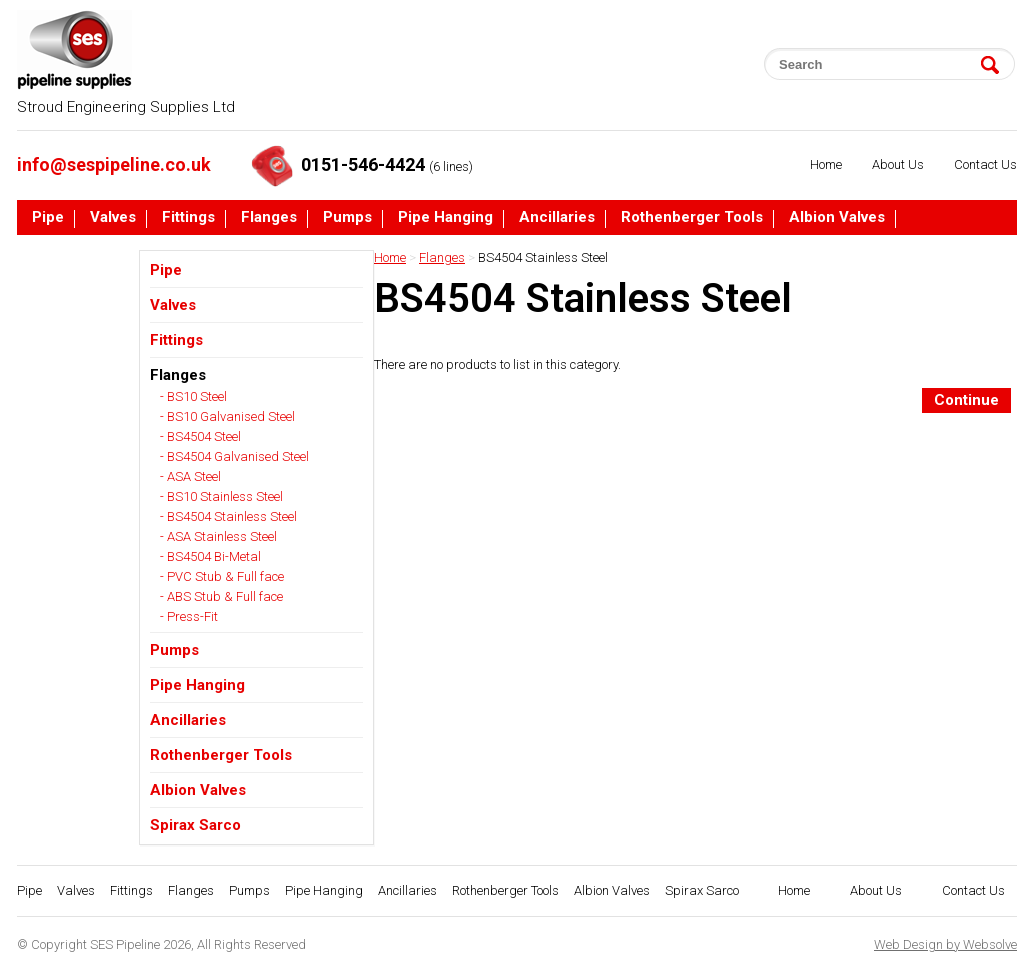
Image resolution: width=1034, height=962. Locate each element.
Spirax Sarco (77, 256)
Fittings (188, 218)
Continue (966, 400)
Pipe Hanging (445, 218)
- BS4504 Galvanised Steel (234, 456)
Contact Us (985, 164)
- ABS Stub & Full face (221, 596)
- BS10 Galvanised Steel (227, 416)
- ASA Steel (190, 476)
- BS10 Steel (193, 396)
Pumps (347, 218)
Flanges (269, 218)
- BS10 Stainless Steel (221, 496)
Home (826, 164)
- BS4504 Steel (200, 436)
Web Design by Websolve (945, 944)
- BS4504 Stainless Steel (228, 516)
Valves (113, 218)
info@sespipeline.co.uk (114, 164)
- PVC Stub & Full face (222, 576)
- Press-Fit (189, 616)
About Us (898, 164)
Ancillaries (557, 218)
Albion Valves (837, 218)
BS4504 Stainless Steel (543, 257)
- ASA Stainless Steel (218, 536)
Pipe (48, 218)
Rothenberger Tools (692, 218)
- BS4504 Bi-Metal (210, 556)
